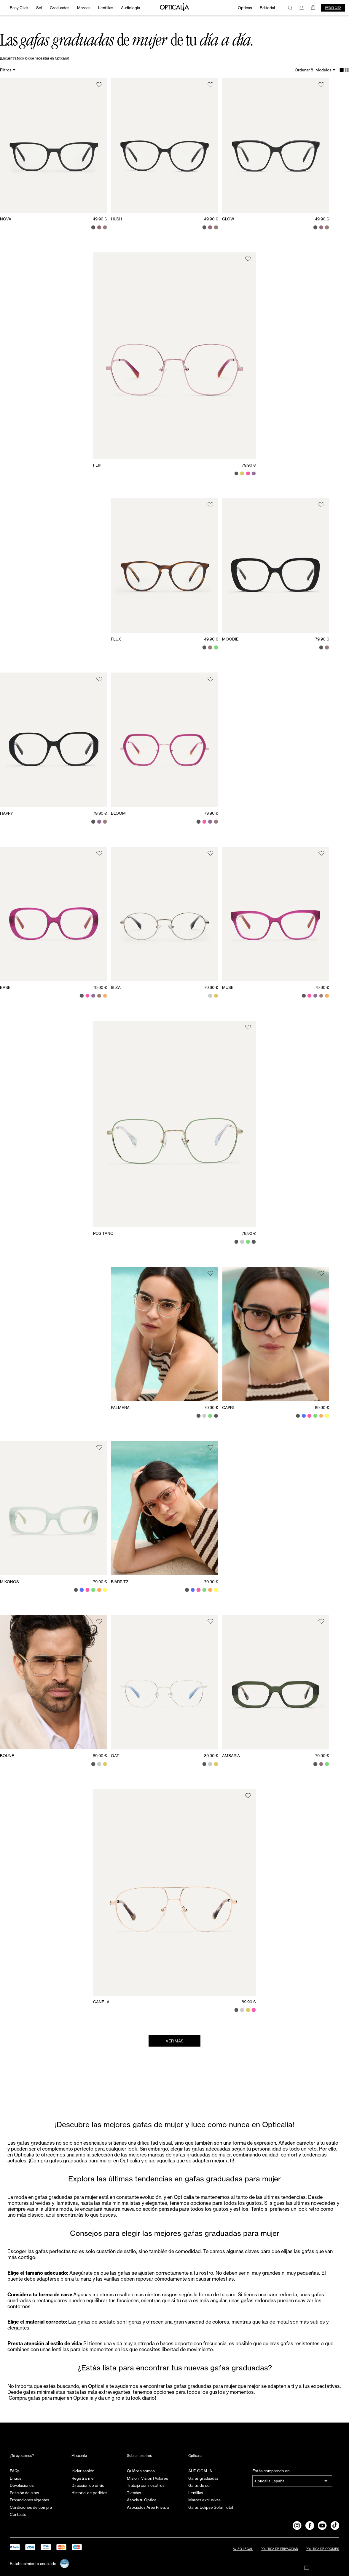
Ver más (175, 2041)
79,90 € (249, 465)
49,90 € (100, 219)
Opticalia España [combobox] (270, 2481)
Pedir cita (333, 7)
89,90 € (100, 1755)
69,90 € (322, 1407)
